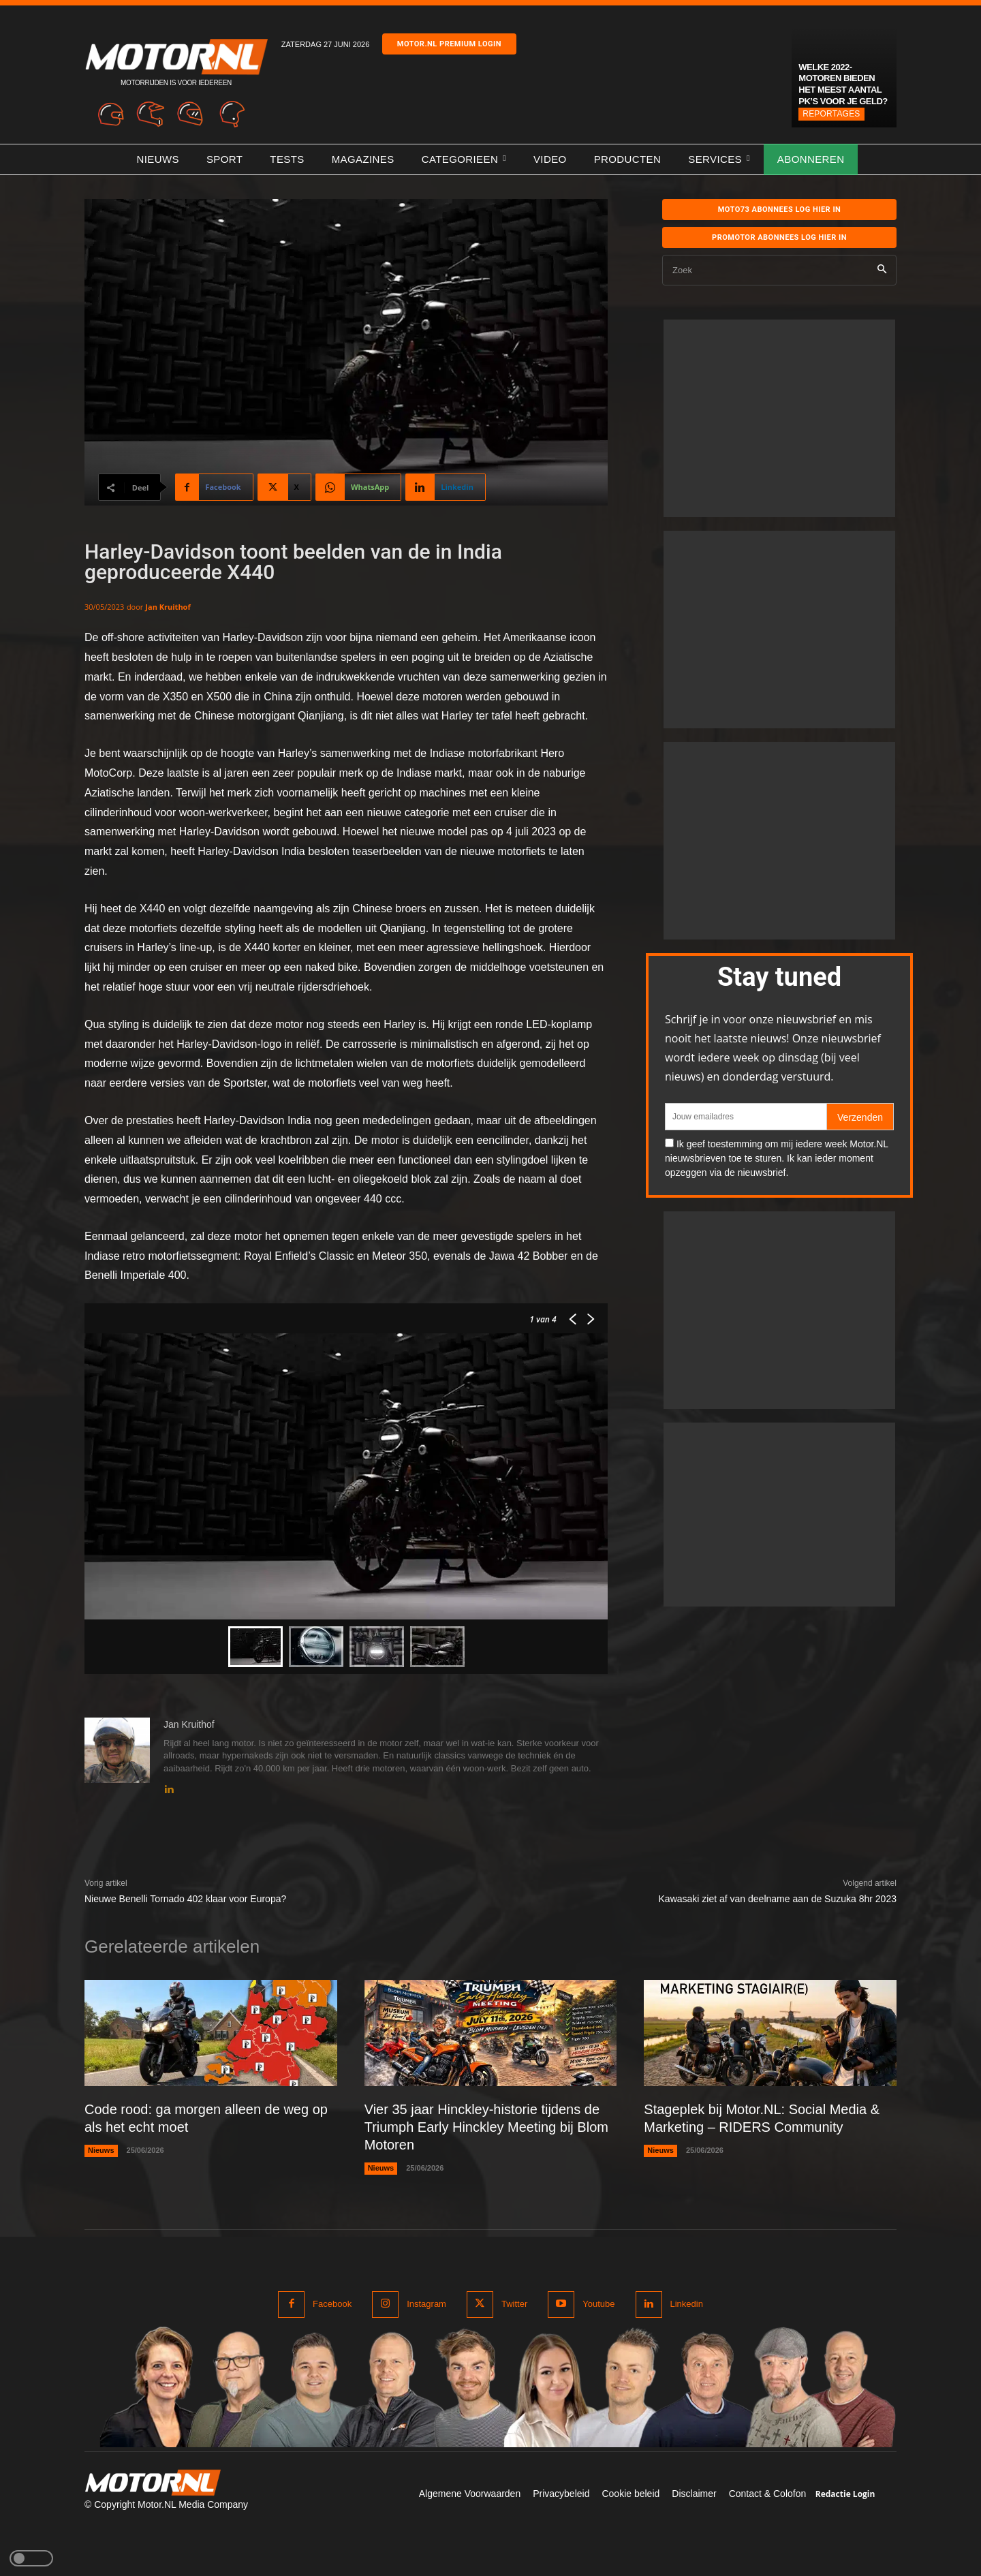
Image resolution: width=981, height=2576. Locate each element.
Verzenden (860, 1117)
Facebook (332, 2304)
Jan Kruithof (167, 607)
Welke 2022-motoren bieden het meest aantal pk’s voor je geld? (842, 84)
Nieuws (101, 2150)
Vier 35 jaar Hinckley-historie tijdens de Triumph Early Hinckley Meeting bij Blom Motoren (486, 2127)
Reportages (831, 114)
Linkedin (686, 2304)
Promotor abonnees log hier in (779, 237)
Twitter (514, 2304)
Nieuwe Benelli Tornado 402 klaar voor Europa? (185, 1898)
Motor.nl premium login (449, 44)
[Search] (882, 270)
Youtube (598, 2304)
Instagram (426, 2304)
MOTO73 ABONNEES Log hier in (779, 209)
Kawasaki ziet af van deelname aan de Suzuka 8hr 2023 (778, 1898)
